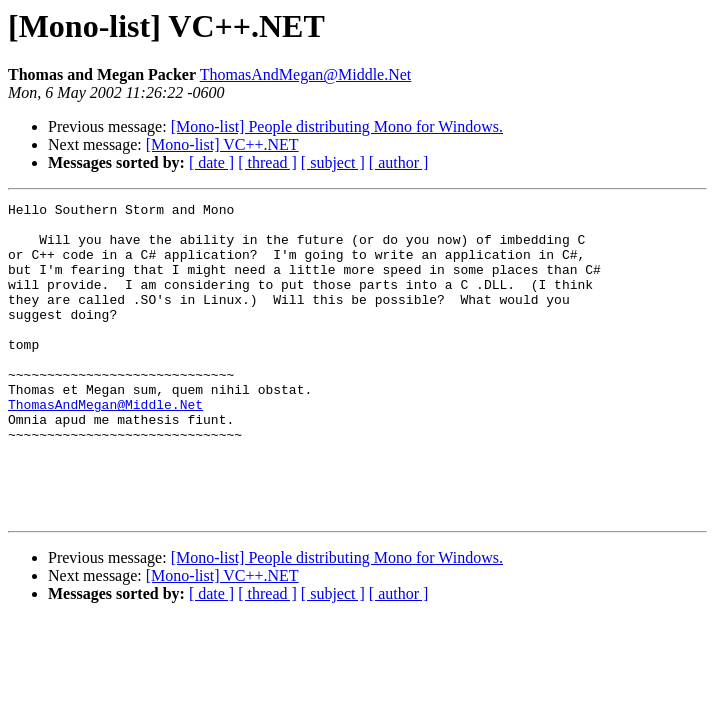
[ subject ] (333, 162)
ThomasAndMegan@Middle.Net (306, 74)
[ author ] (399, 162)
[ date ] (211, 162)
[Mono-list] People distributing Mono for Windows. (337, 126)
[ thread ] (267, 162)
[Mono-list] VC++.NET (222, 144)
